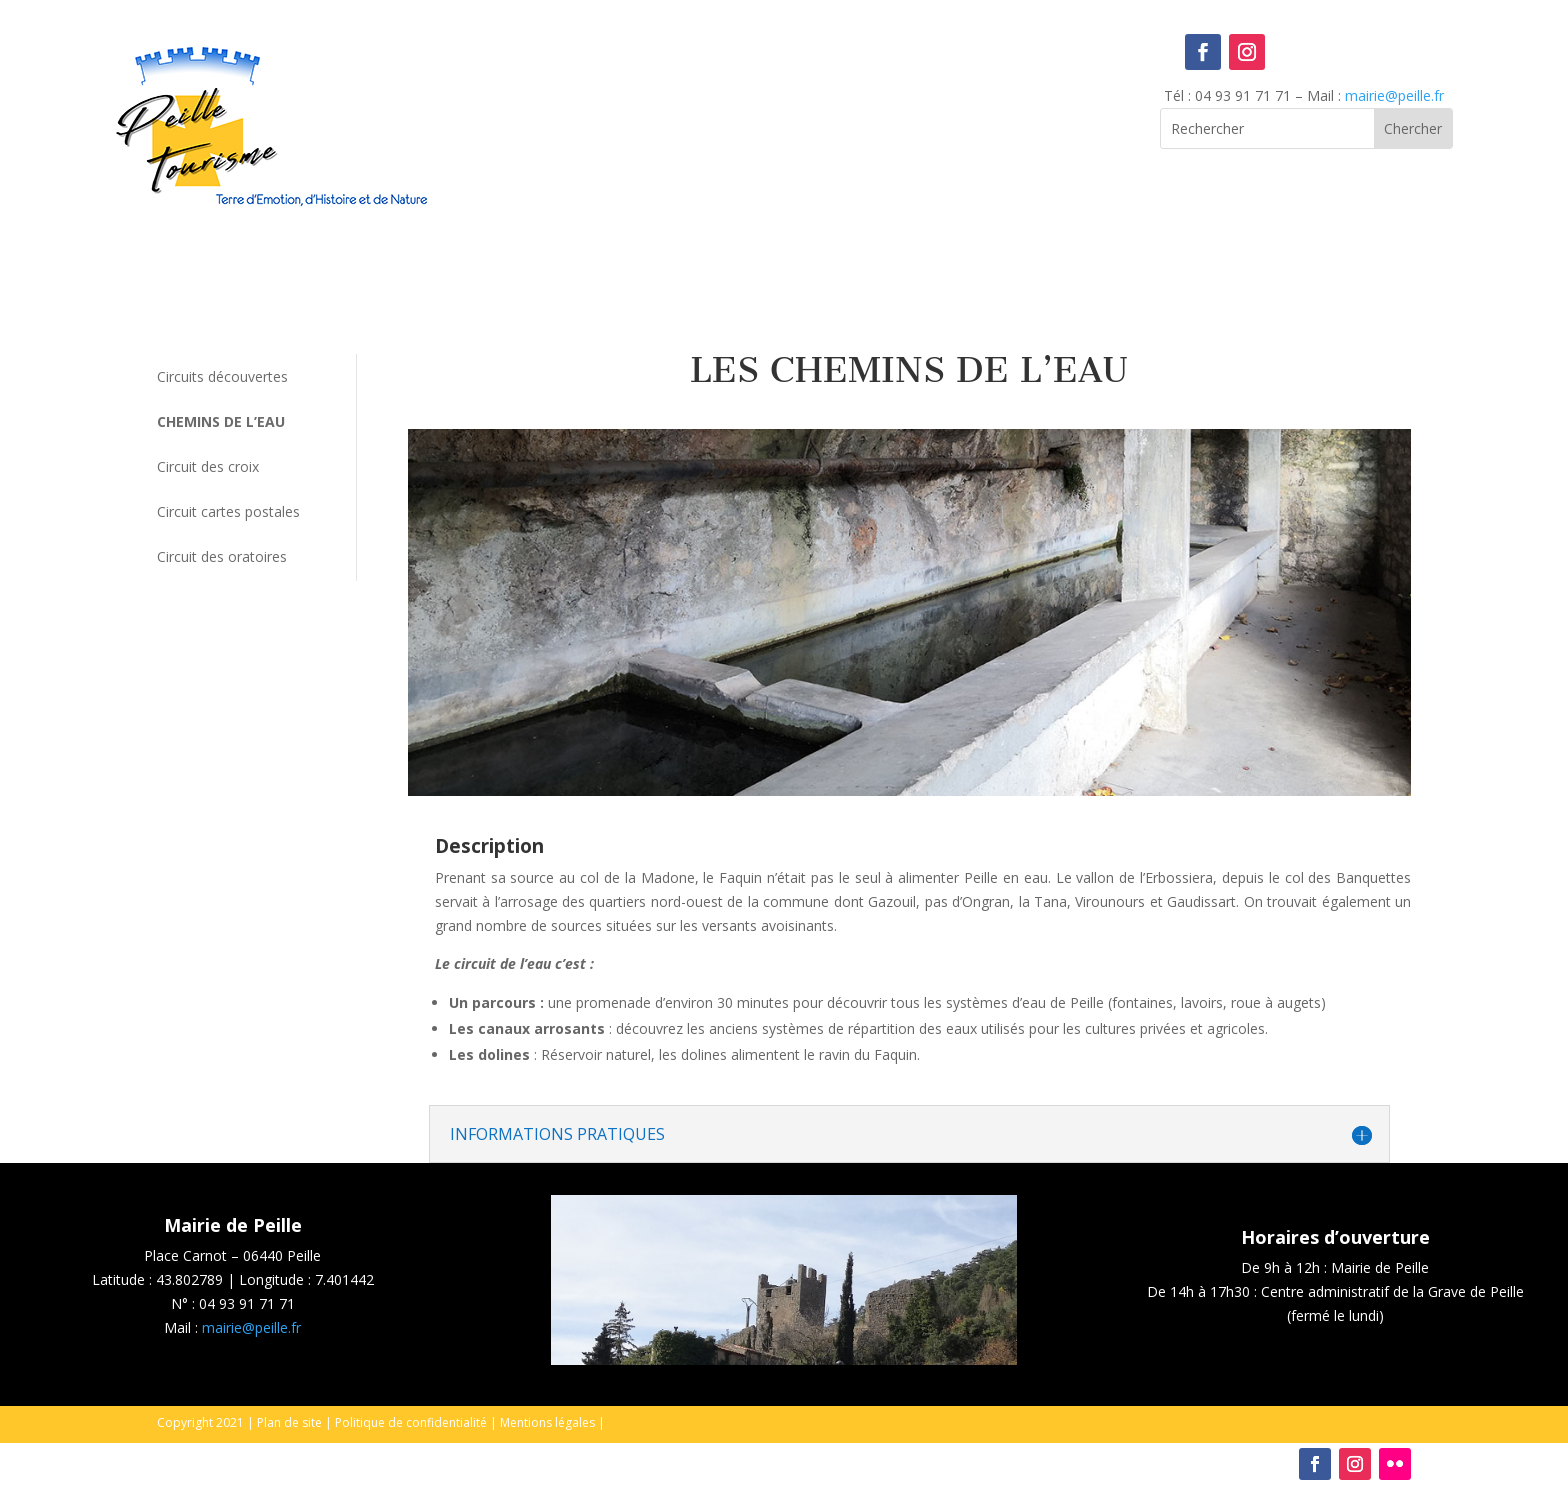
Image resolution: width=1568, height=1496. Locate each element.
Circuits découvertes (222, 376)
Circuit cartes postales (228, 511)
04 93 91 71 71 (247, 1303)
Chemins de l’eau (221, 421)
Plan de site (289, 1422)
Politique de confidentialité (411, 1422)
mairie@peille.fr (1394, 95)
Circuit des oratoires (222, 556)
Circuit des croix (208, 466)
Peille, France (784, 116)
